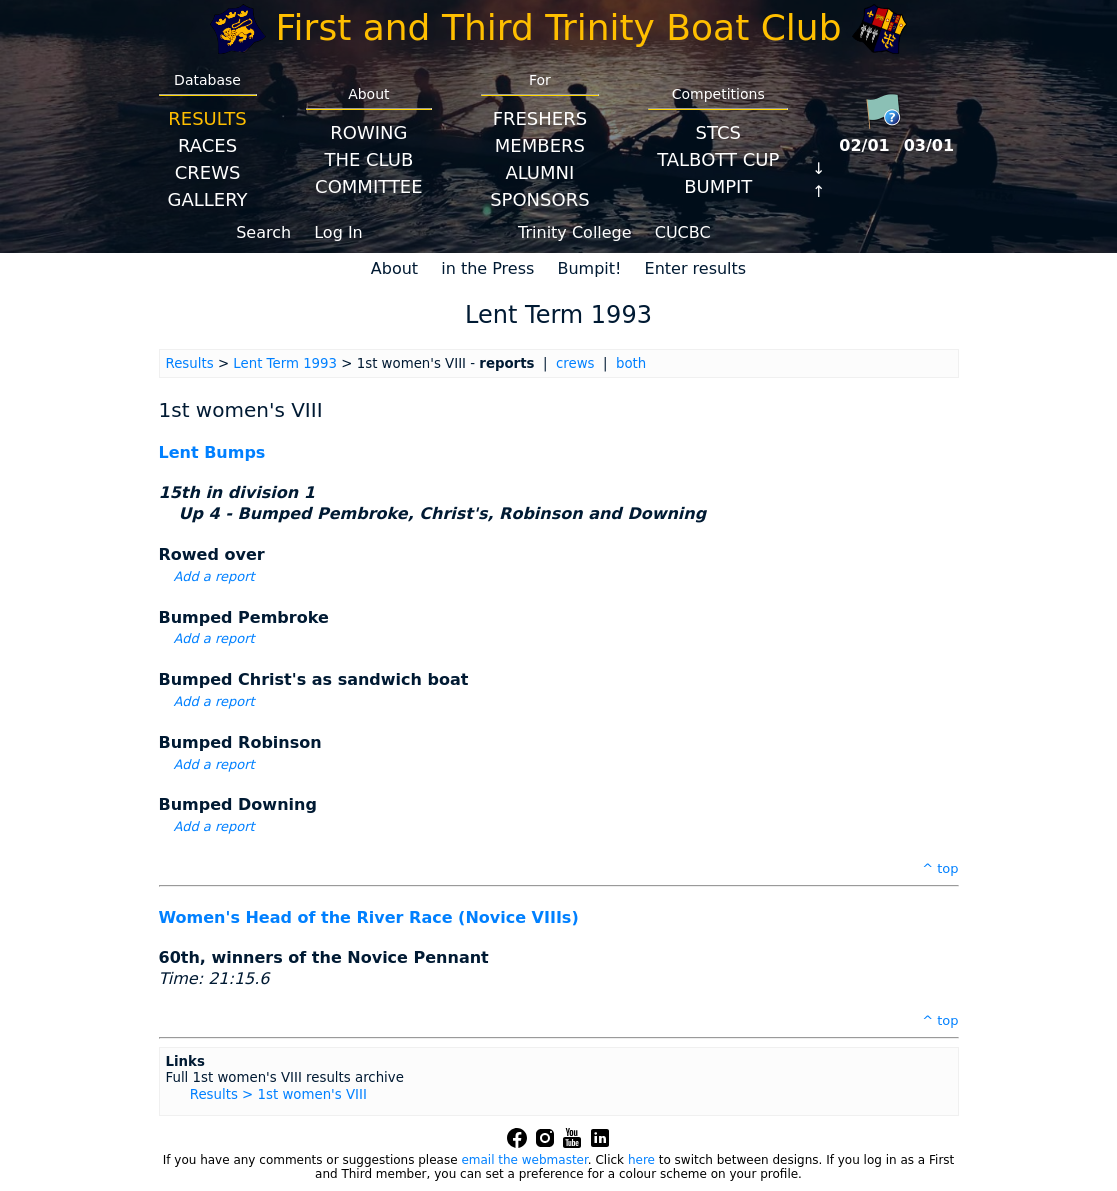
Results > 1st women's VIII (278, 1094)
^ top (940, 868)
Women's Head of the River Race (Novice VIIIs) (369, 917)
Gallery (208, 199)
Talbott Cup (718, 159)
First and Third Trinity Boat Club (559, 27)
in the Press (487, 268)
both (631, 363)
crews (575, 363)
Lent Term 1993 (285, 363)
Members (540, 145)
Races (207, 145)
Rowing (368, 132)
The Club (368, 159)
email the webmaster (524, 1160)
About (394, 268)
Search (263, 232)
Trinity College (575, 232)
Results (207, 118)
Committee (369, 186)
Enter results (696, 268)
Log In (338, 232)
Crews (208, 172)
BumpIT (718, 186)
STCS (718, 132)
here (641, 1160)
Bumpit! (589, 268)
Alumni (539, 172)
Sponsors (539, 199)
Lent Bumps (212, 452)
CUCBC (683, 232)
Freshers (540, 118)
